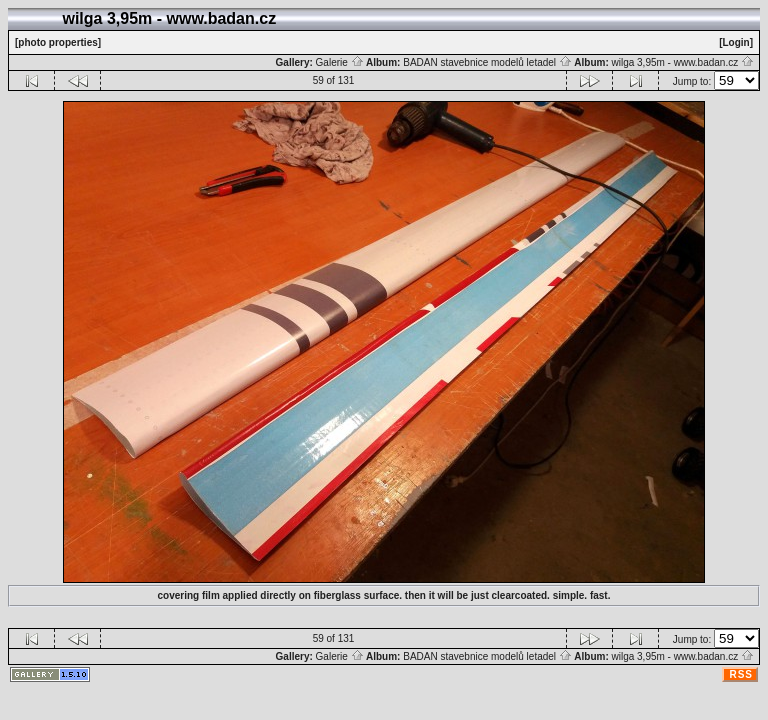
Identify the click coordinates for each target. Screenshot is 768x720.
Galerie (340, 62)
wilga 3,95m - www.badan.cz (682, 62)
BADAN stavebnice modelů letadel (487, 62)
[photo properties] (58, 42)
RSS (741, 674)
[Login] (736, 42)
